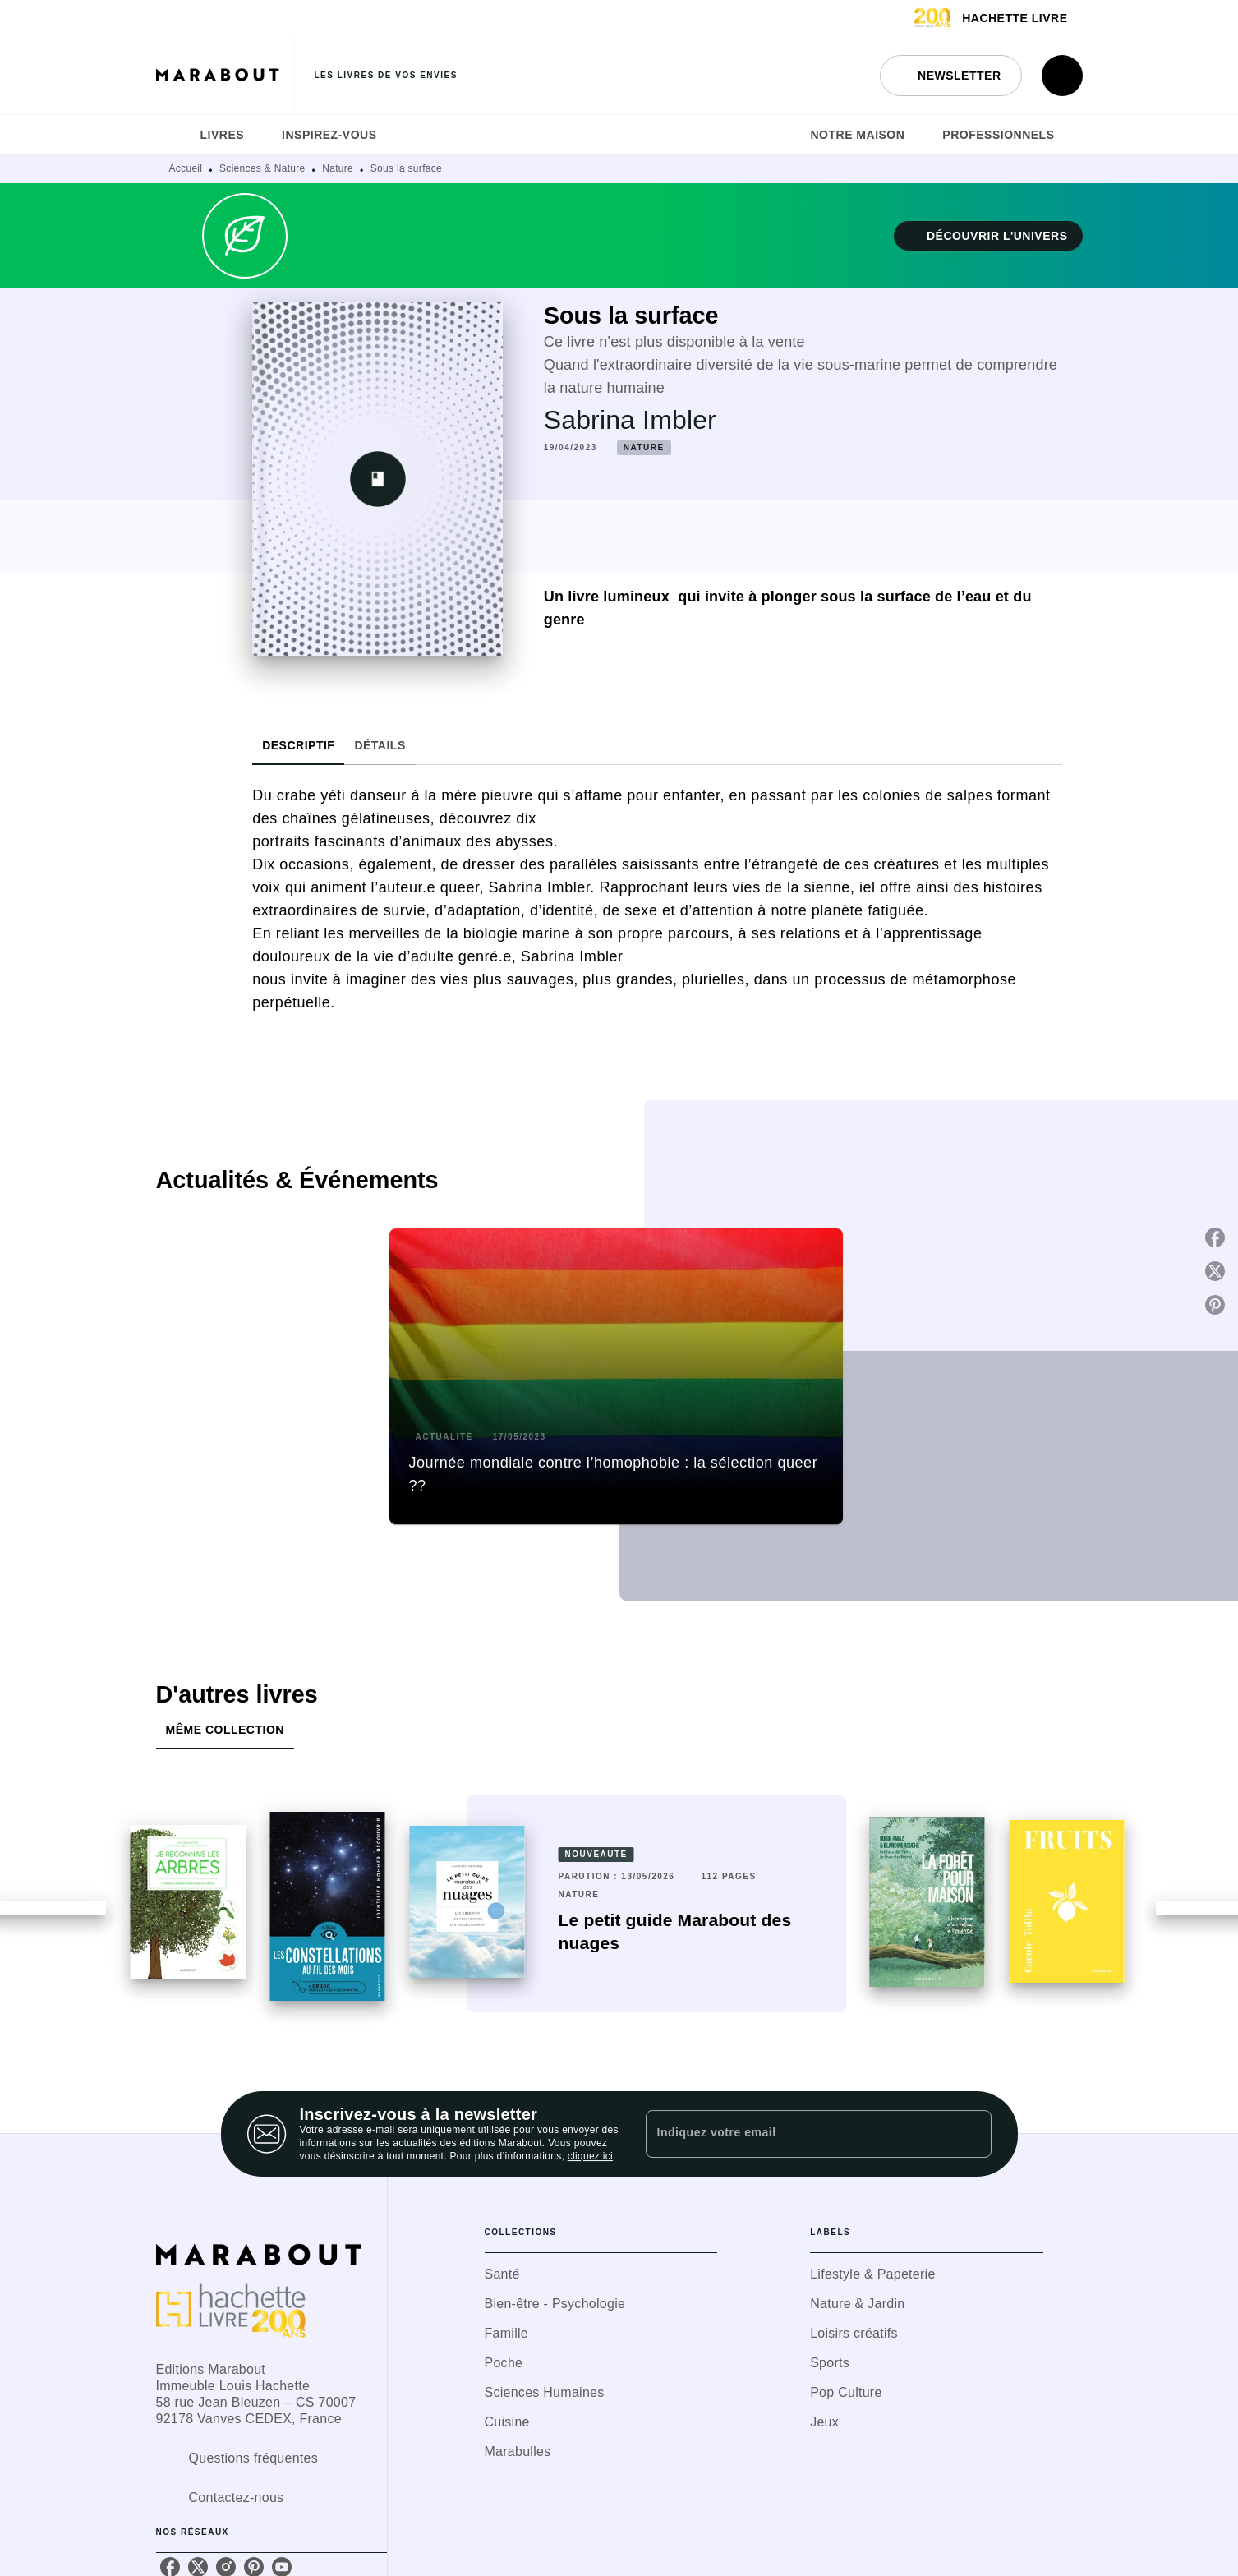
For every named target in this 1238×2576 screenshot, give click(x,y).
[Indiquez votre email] (798, 2134)
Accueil (186, 168)
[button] (950, 75)
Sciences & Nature (262, 168)
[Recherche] (1062, 75)
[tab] (173, 134)
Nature (337, 168)
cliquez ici (590, 2156)
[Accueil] (225, 75)
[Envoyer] (972, 2134)
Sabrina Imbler (630, 420)
